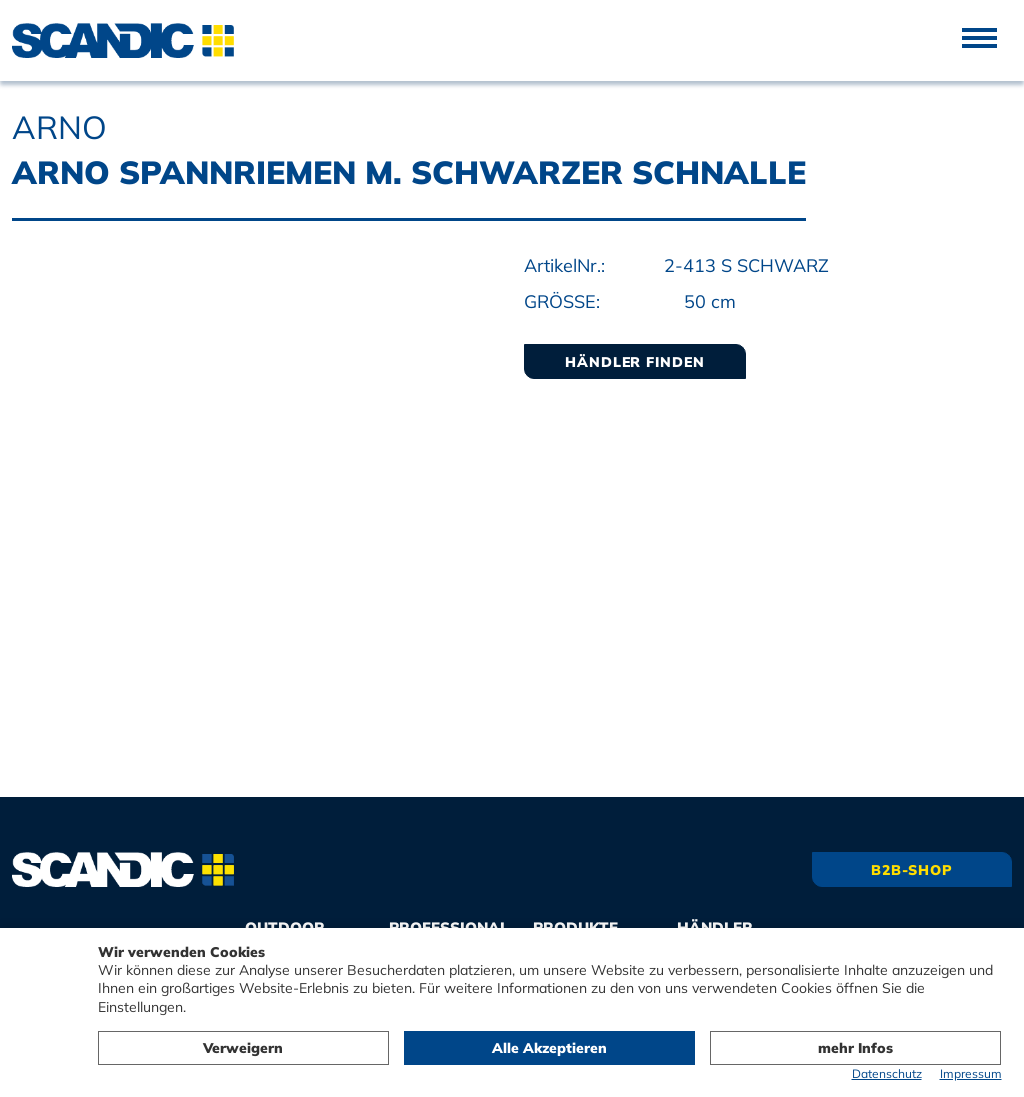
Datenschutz (887, 1073)
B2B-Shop (912, 870)
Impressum (971, 1073)
